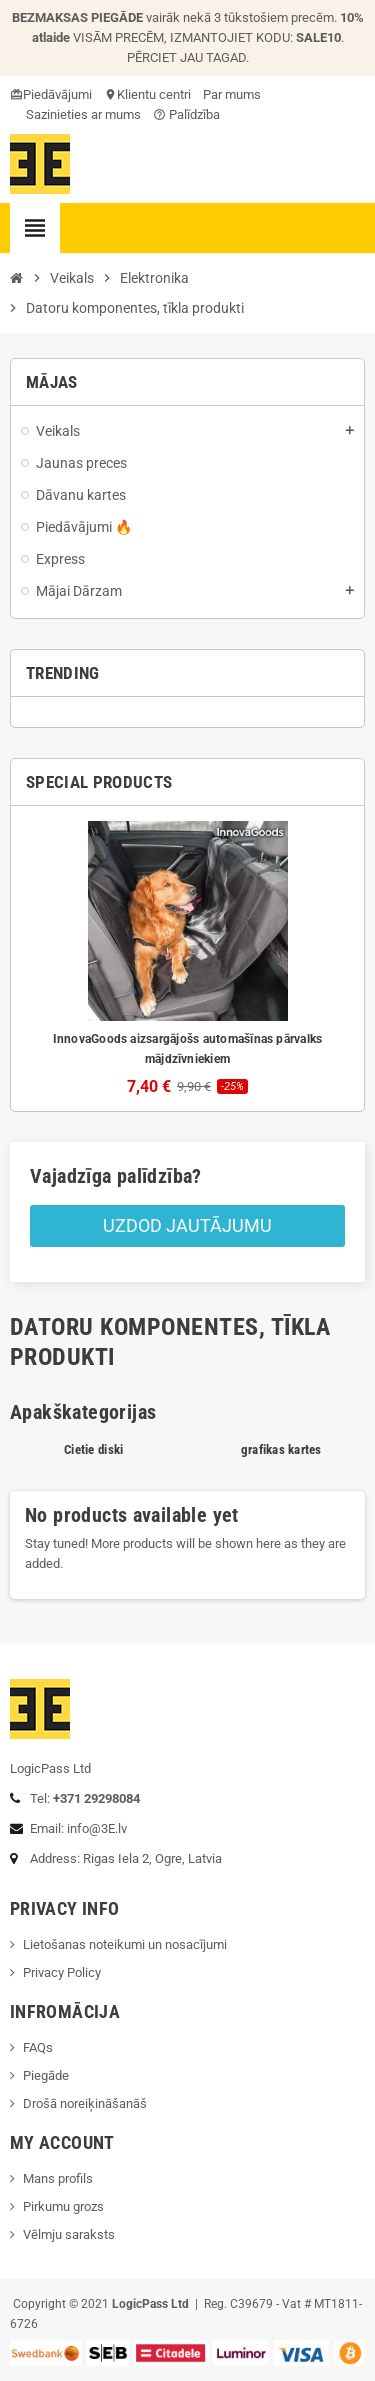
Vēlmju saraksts (69, 2234)
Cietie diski (93, 1449)
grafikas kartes (281, 1449)
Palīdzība (186, 114)
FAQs (38, 2047)
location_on (112, 94)
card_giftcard (18, 94)
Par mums (232, 94)
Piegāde (46, 2075)
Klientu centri (154, 94)
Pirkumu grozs (63, 2206)
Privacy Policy (62, 1972)
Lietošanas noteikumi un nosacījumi (125, 1944)
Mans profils (58, 2178)
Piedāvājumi (57, 94)
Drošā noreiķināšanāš (86, 2103)
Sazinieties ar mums (75, 114)
